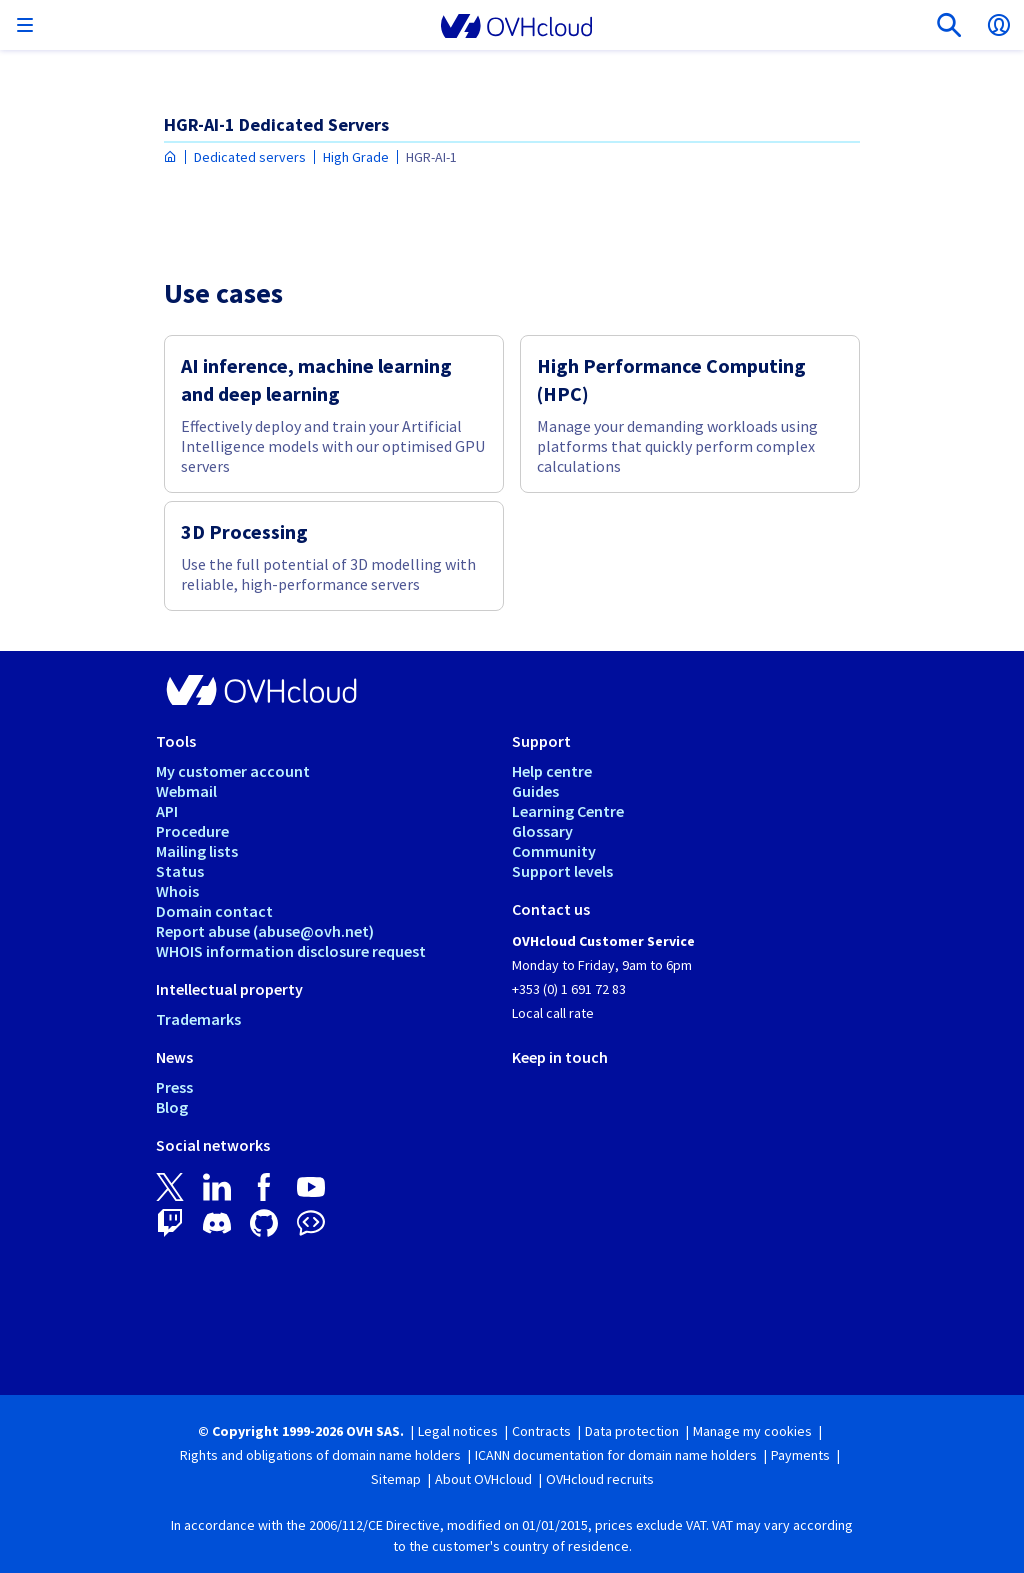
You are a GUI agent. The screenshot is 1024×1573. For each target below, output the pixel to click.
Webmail (186, 791)
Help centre (552, 771)
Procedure (192, 831)
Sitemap (396, 1479)
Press (174, 1087)
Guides (535, 791)
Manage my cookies (752, 1431)
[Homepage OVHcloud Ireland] (170, 157)
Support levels (562, 871)
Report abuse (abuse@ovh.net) (265, 931)
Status (180, 871)
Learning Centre (568, 811)
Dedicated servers (250, 157)
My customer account (233, 771)
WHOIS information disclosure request (291, 951)
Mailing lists (197, 851)
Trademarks (198, 1019)
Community (554, 851)
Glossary (542, 831)
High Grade (356, 157)
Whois (177, 891)
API (167, 811)
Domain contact (214, 911)
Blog (172, 1107)
